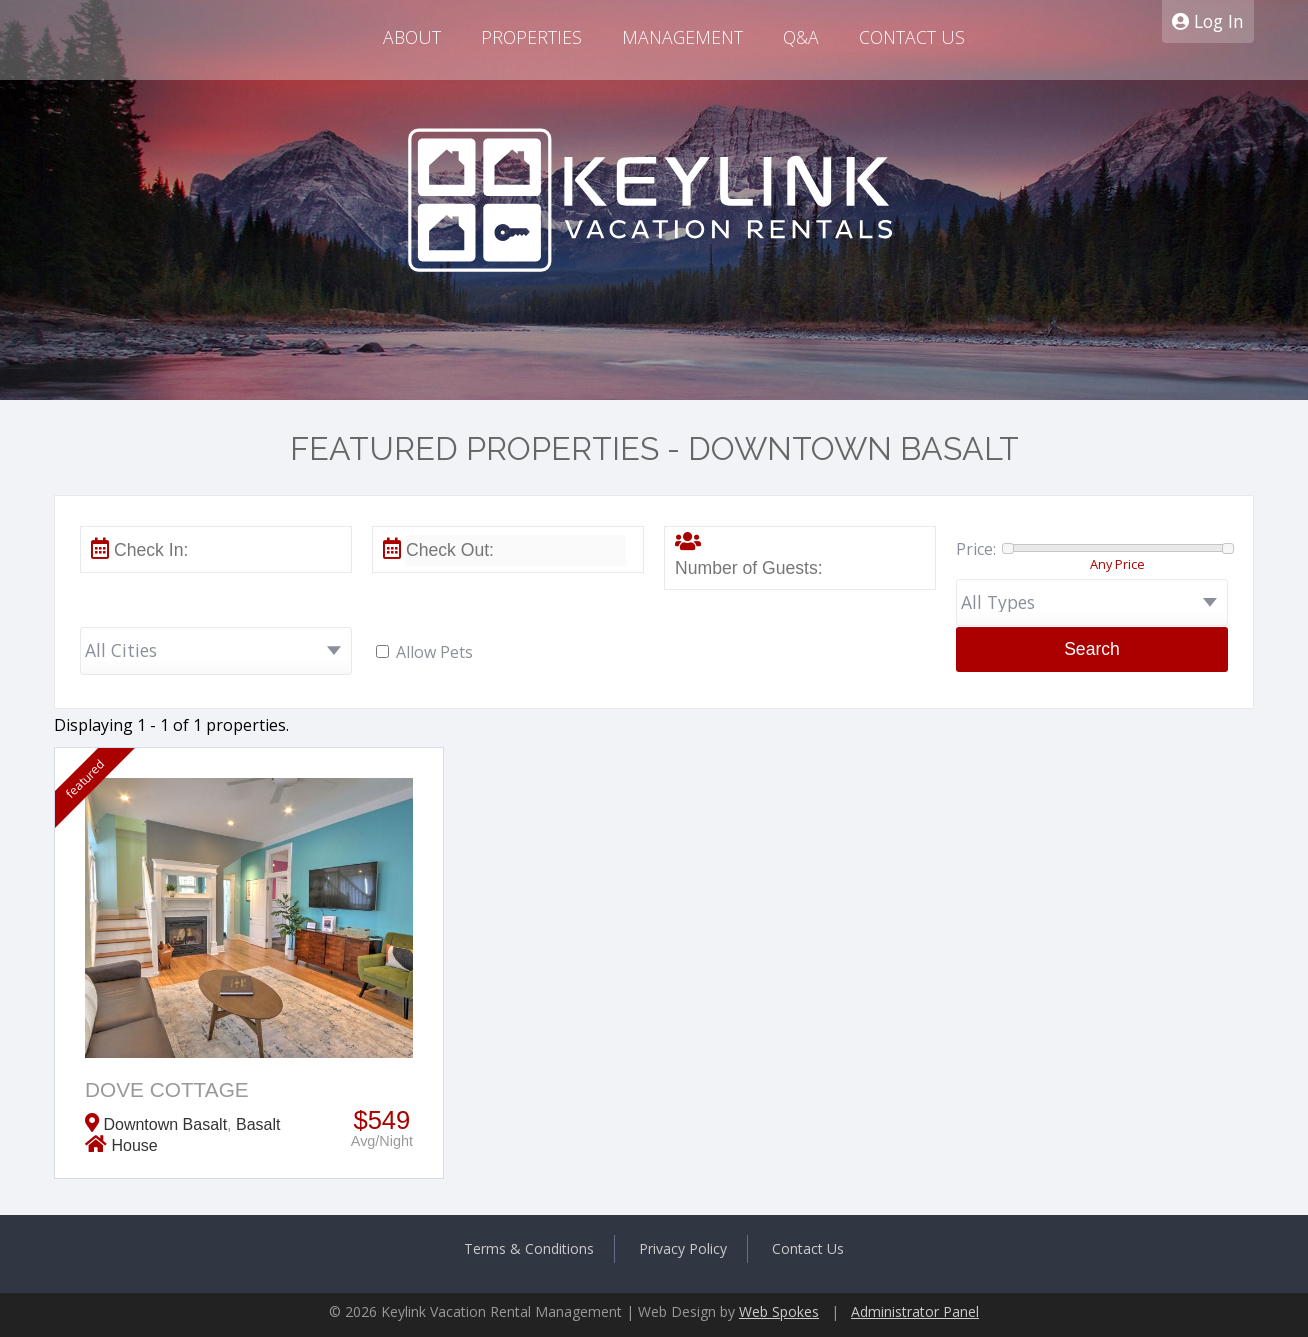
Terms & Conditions (529, 1248)
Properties (531, 37)
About (412, 37)
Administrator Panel (915, 1311)
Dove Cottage (167, 1089)
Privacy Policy (683, 1248)
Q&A (801, 37)
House (134, 1145)
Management (682, 37)
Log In (1208, 21)
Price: (976, 549)
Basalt (258, 1124)
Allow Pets (434, 652)
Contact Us (912, 37)
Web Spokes (779, 1311)
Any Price (1117, 564)
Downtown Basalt (165, 1124)
